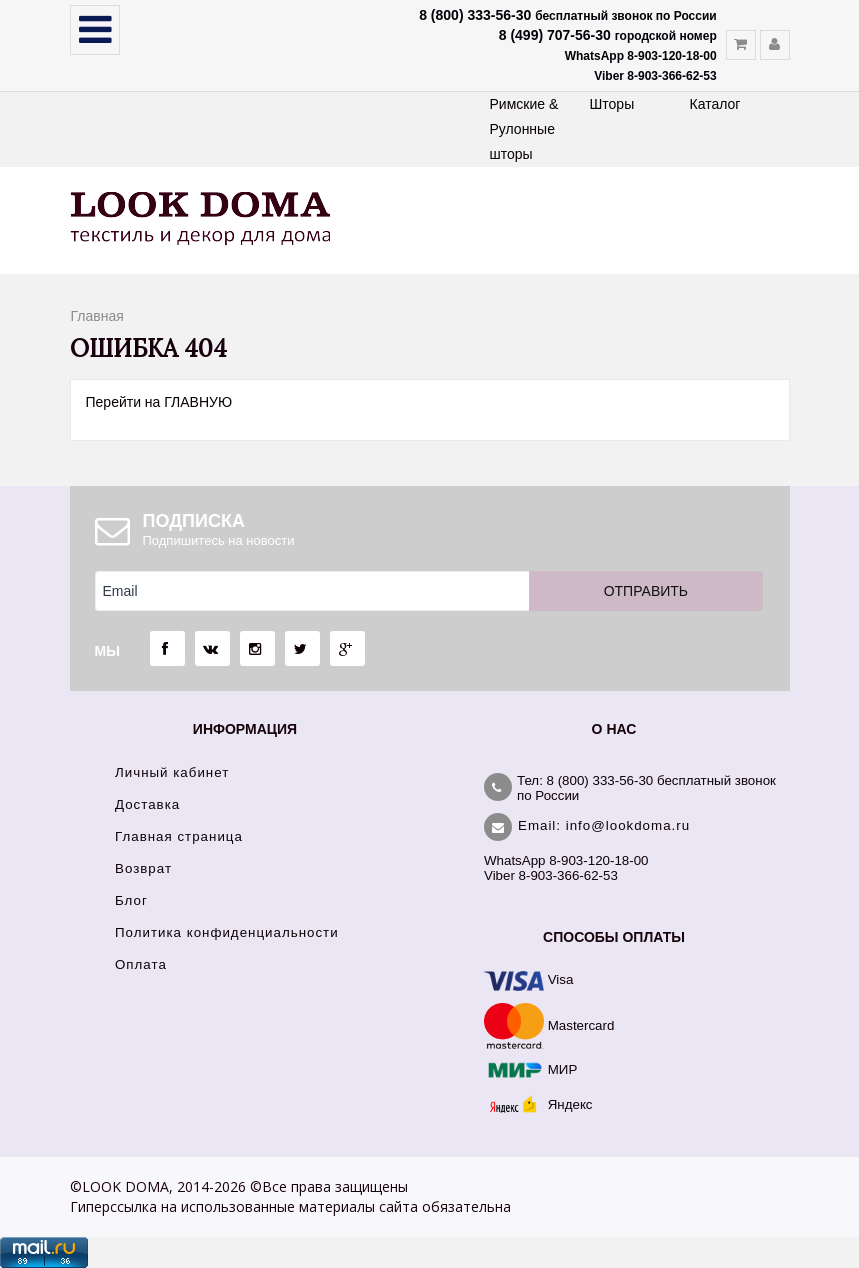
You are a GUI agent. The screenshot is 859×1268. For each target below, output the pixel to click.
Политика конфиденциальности (227, 932)
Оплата (141, 964)
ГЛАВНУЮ (198, 402)
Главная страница (179, 836)
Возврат (143, 868)
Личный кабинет (172, 772)
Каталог (715, 104)
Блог (131, 900)
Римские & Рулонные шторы (524, 129)
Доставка (147, 804)
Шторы (612, 104)
